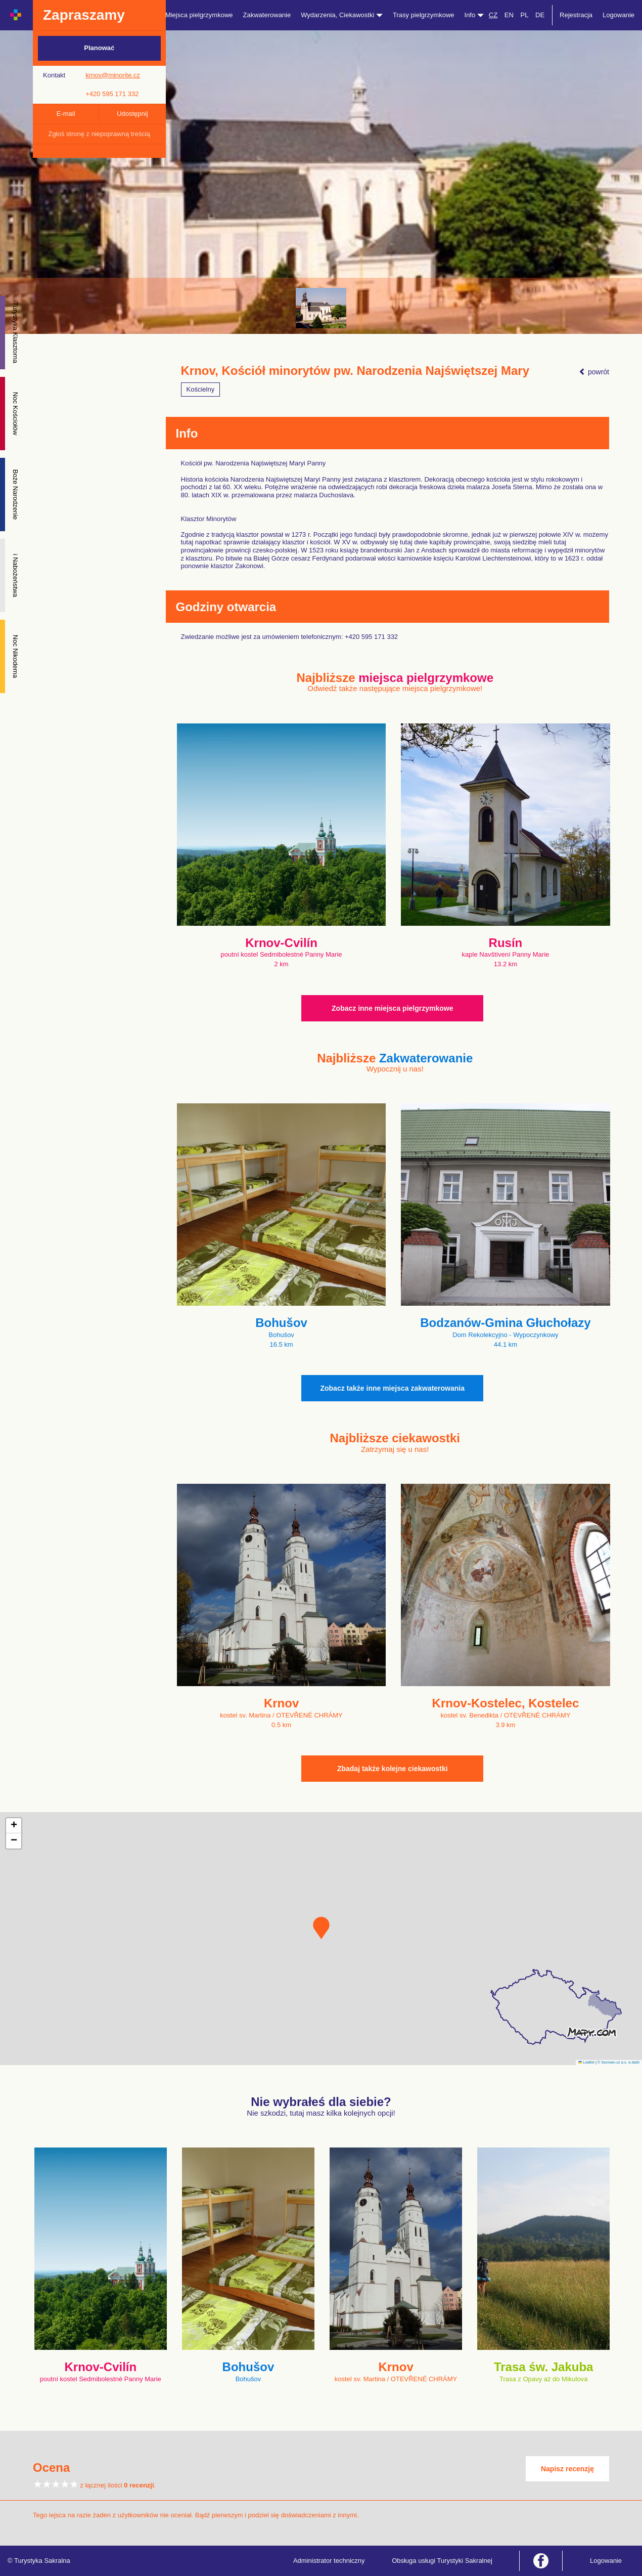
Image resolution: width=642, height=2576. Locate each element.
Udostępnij (132, 113)
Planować (99, 48)
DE (539, 15)
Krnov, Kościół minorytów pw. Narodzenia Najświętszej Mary (355, 370)
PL (524, 15)
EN (509, 15)
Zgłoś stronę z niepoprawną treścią (99, 134)
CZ (493, 15)
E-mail (66, 113)
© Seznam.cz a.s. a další (618, 2062)
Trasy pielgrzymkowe (423, 15)
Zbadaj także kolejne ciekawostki (392, 1769)
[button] (321, 1928)
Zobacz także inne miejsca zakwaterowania (392, 1388)
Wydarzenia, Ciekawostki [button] (342, 15)
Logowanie (618, 15)
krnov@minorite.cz (112, 75)
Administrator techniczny (329, 2560)
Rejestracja (576, 15)
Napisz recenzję (567, 2469)
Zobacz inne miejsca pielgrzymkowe (392, 1008)
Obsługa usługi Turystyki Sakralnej (442, 2560)
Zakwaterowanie (267, 15)
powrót (594, 372)
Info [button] (474, 15)
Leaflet (586, 2062)
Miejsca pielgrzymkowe (199, 15)
